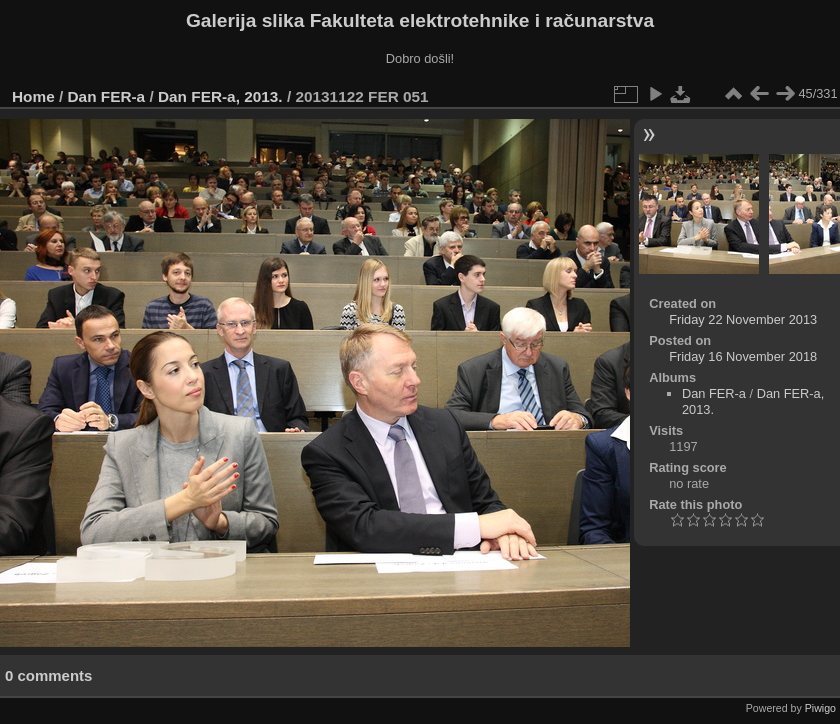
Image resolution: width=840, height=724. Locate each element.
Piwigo (820, 708)
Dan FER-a (107, 96)
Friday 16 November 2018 (743, 356)
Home (33, 96)
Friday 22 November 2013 (743, 319)
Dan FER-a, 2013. (220, 96)
